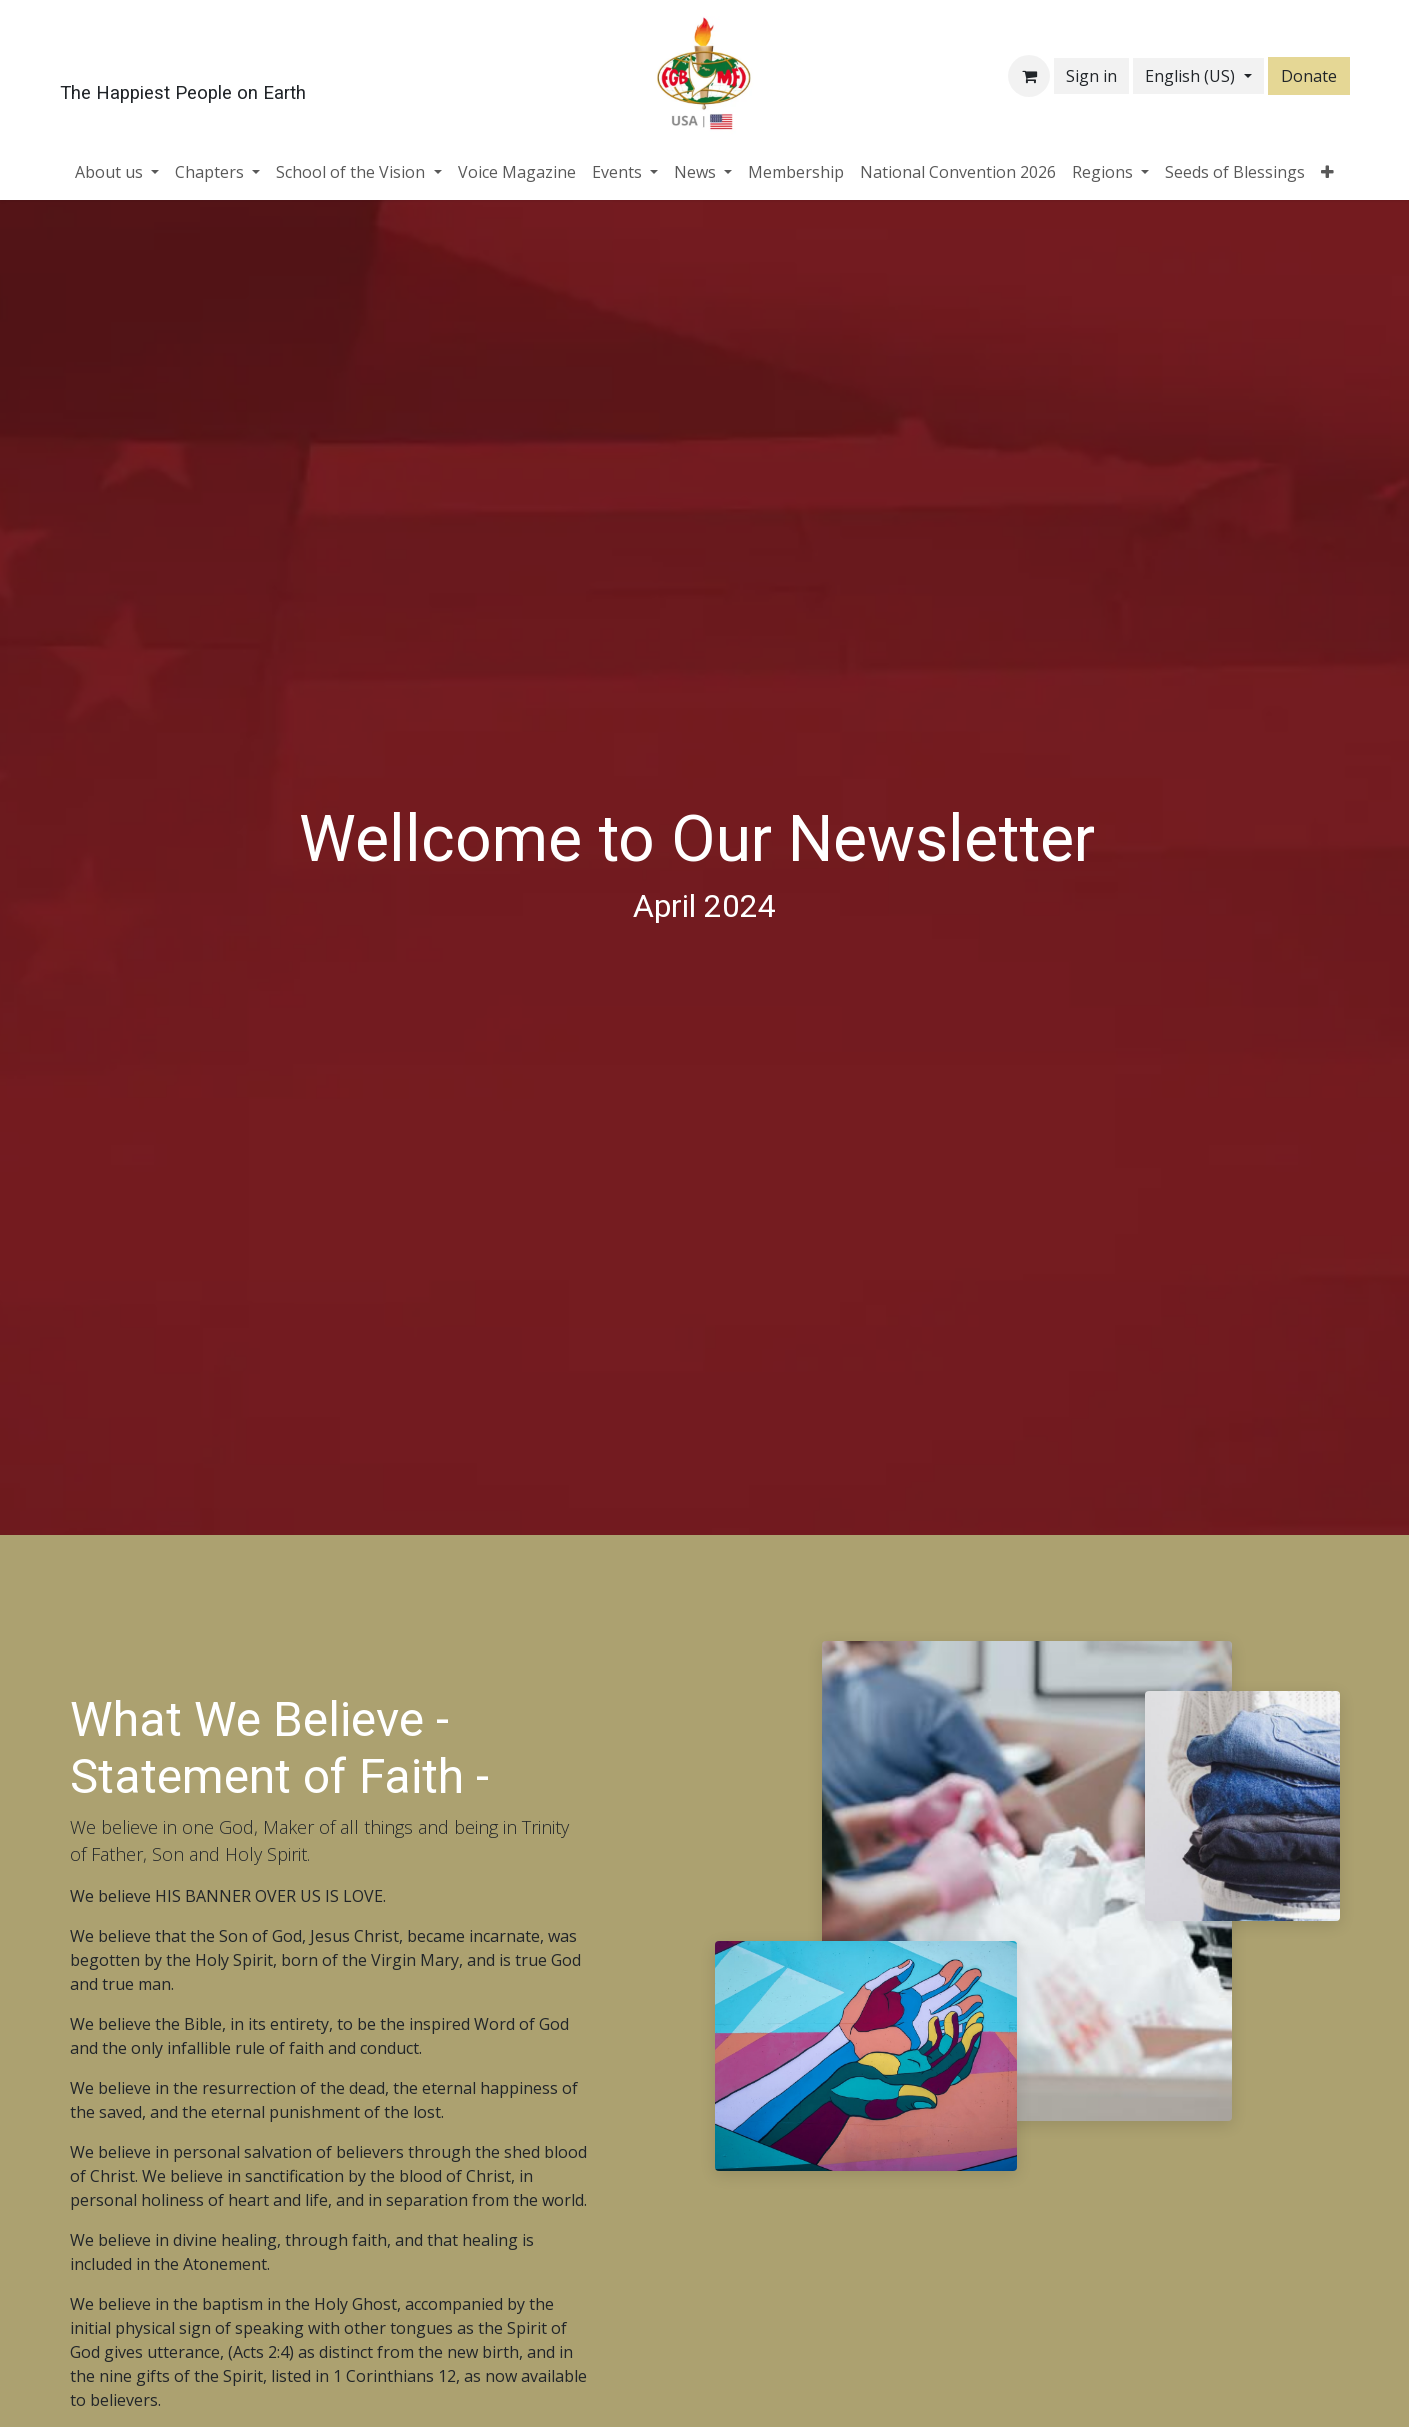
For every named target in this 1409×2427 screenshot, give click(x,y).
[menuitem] (117, 172)
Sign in (1091, 76)
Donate (1309, 76)
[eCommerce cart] (1029, 76)
